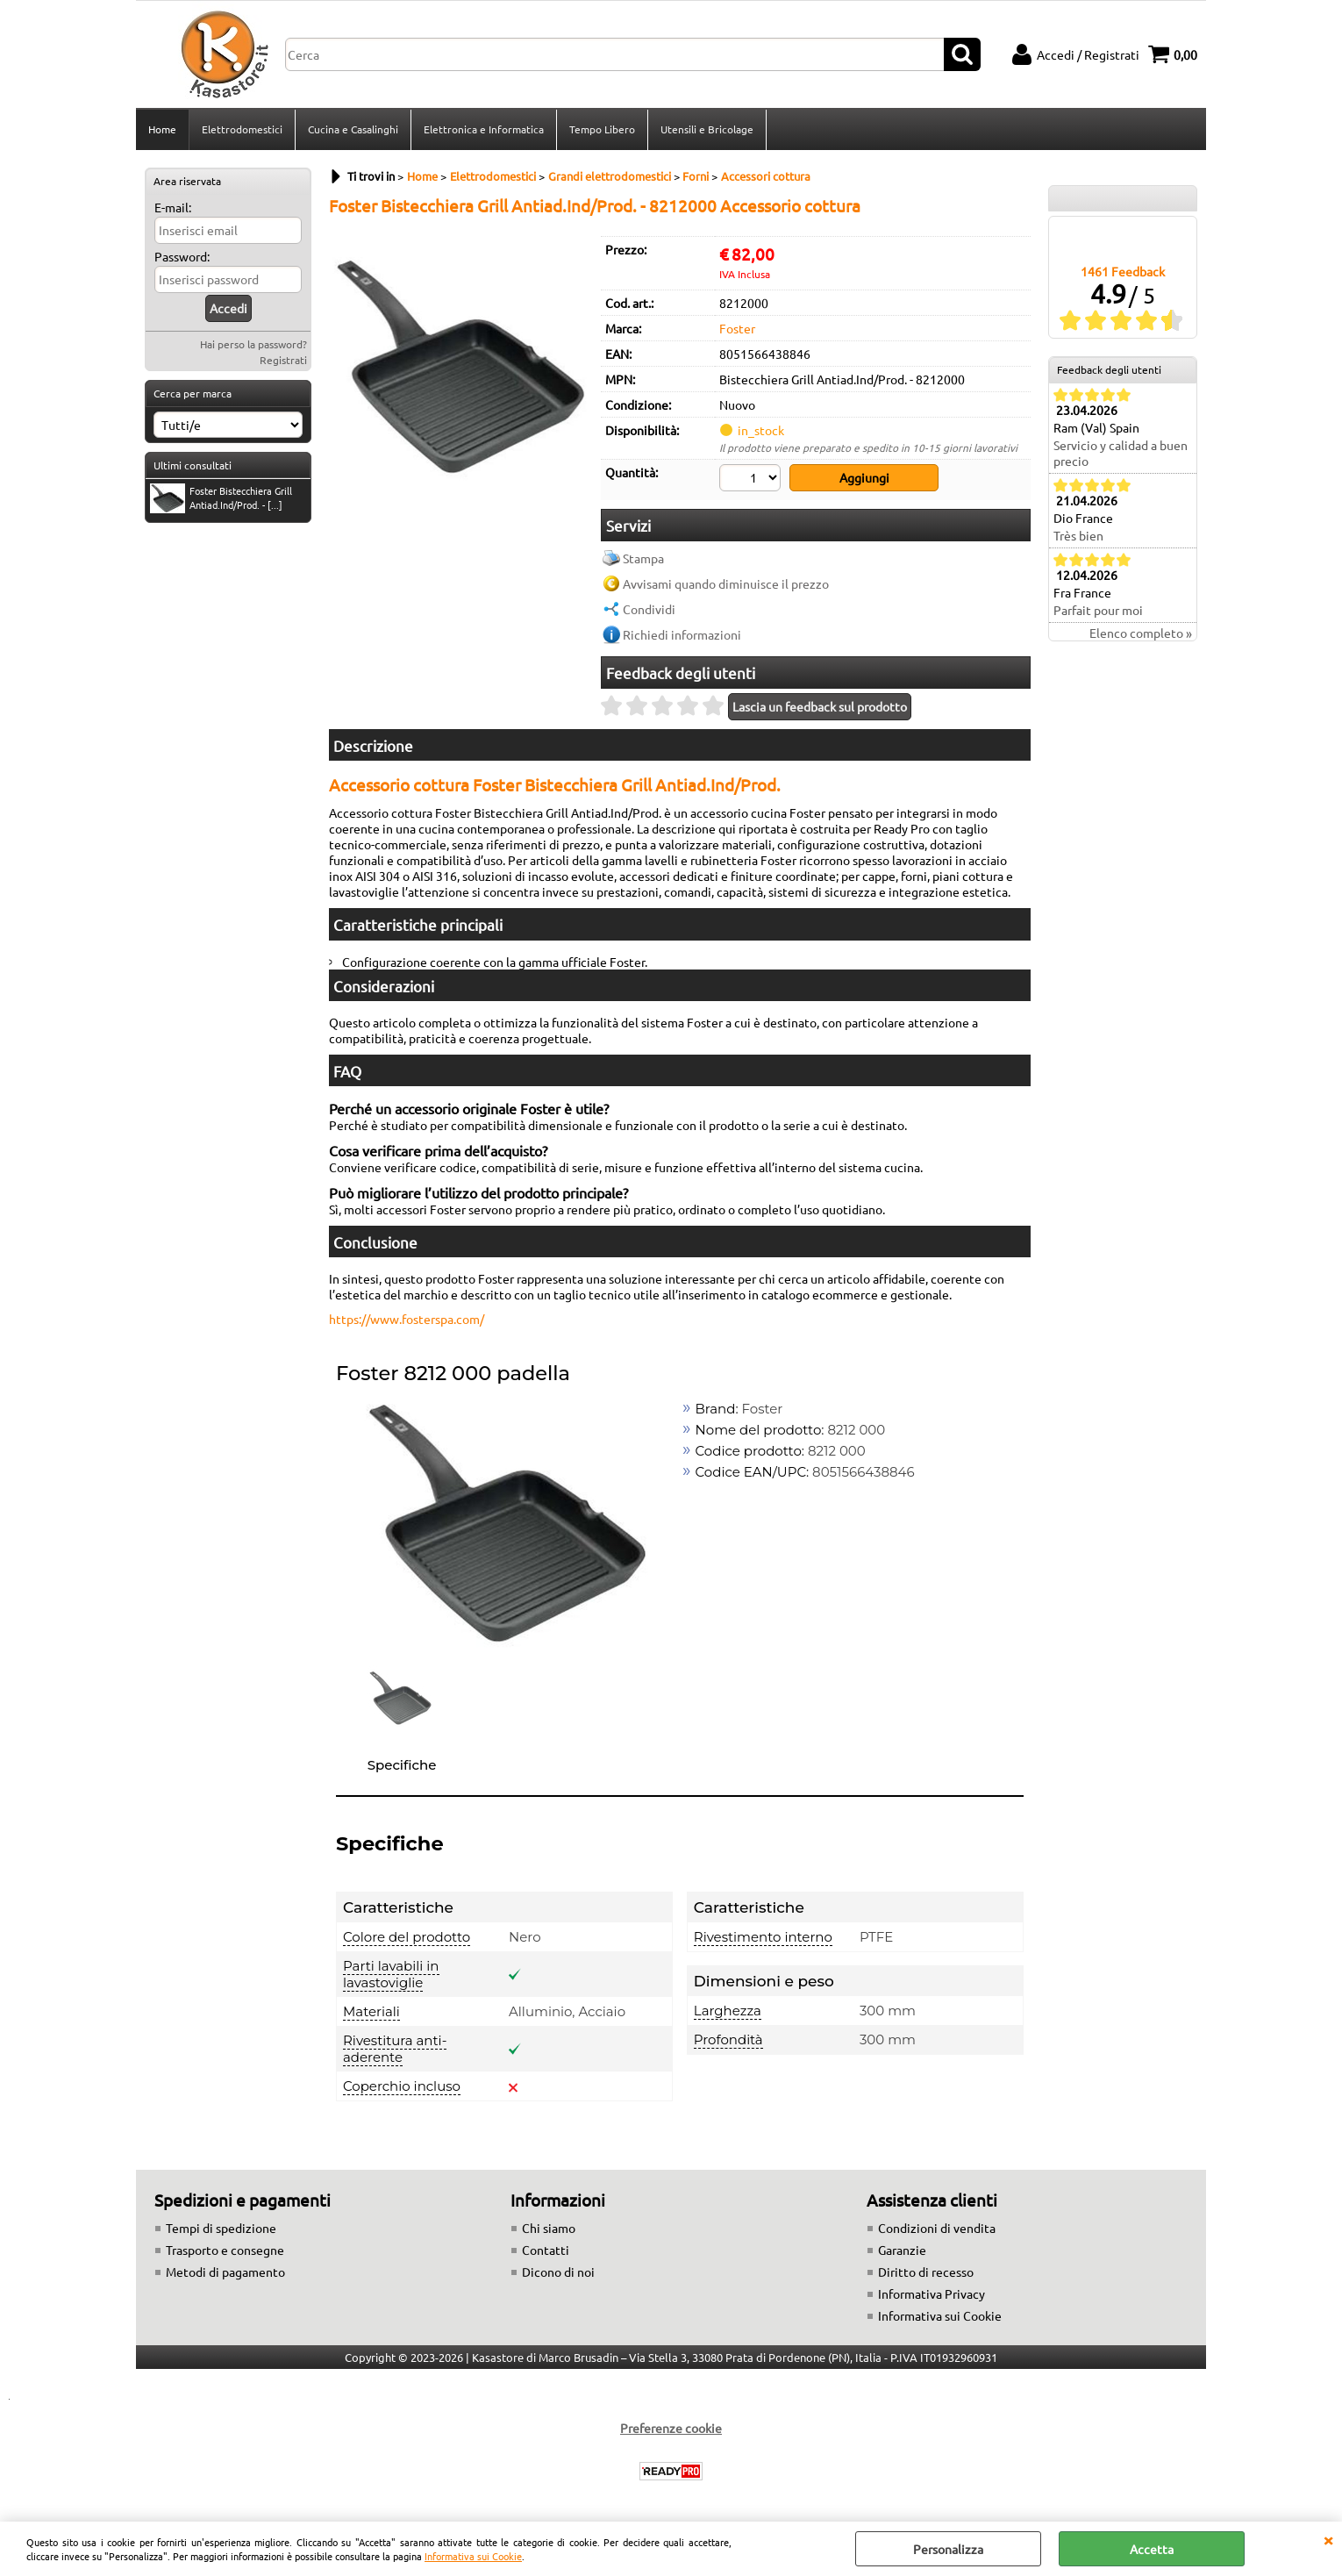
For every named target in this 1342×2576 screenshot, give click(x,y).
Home (162, 129)
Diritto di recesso (926, 2271)
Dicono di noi (558, 2271)
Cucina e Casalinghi (353, 129)
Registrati (283, 360)
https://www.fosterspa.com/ (406, 1319)
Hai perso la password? (253, 344)
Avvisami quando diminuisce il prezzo (726, 583)
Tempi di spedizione (221, 2228)
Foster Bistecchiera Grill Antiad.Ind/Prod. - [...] (221, 498)
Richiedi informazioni (682, 634)
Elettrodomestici (242, 129)
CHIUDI (1328, 2539)
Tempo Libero (602, 129)
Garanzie (902, 2250)
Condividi (649, 609)
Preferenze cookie (671, 2428)
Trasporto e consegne (225, 2250)
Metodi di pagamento (225, 2271)
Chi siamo (548, 2228)
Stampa (643, 558)
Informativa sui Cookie (473, 2556)
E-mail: (172, 207)
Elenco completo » (1140, 632)
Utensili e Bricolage (706, 129)
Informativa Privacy (931, 2293)
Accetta (1152, 2549)
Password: (182, 256)
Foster (737, 328)
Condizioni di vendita (937, 2228)
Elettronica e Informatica (484, 129)
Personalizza (948, 2549)
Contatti (545, 2250)
